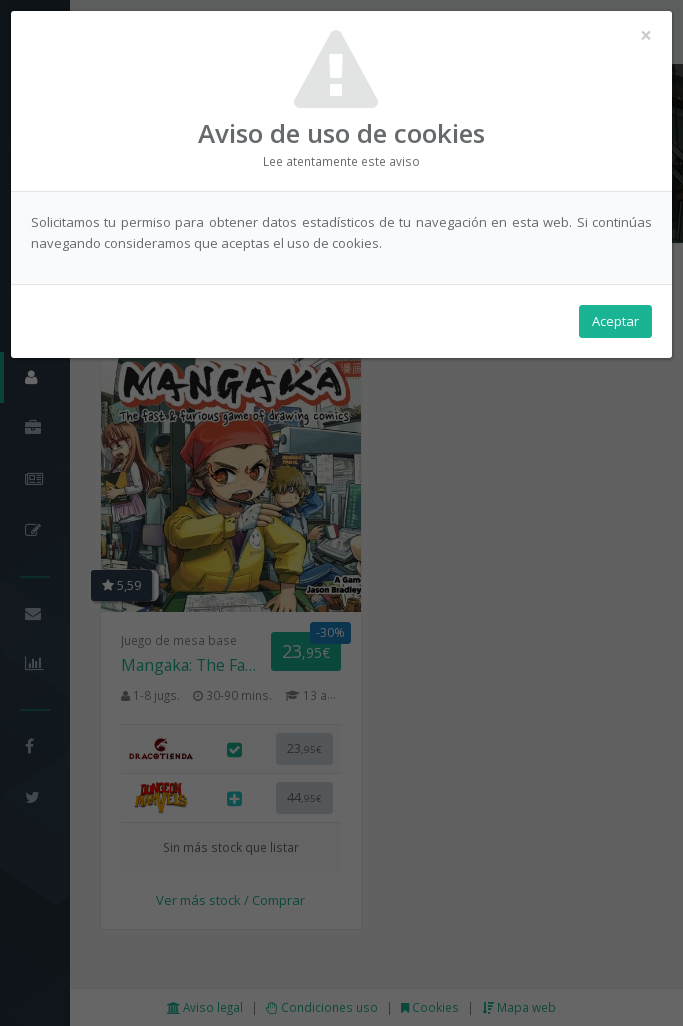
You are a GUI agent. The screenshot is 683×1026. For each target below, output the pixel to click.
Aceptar (615, 321)
